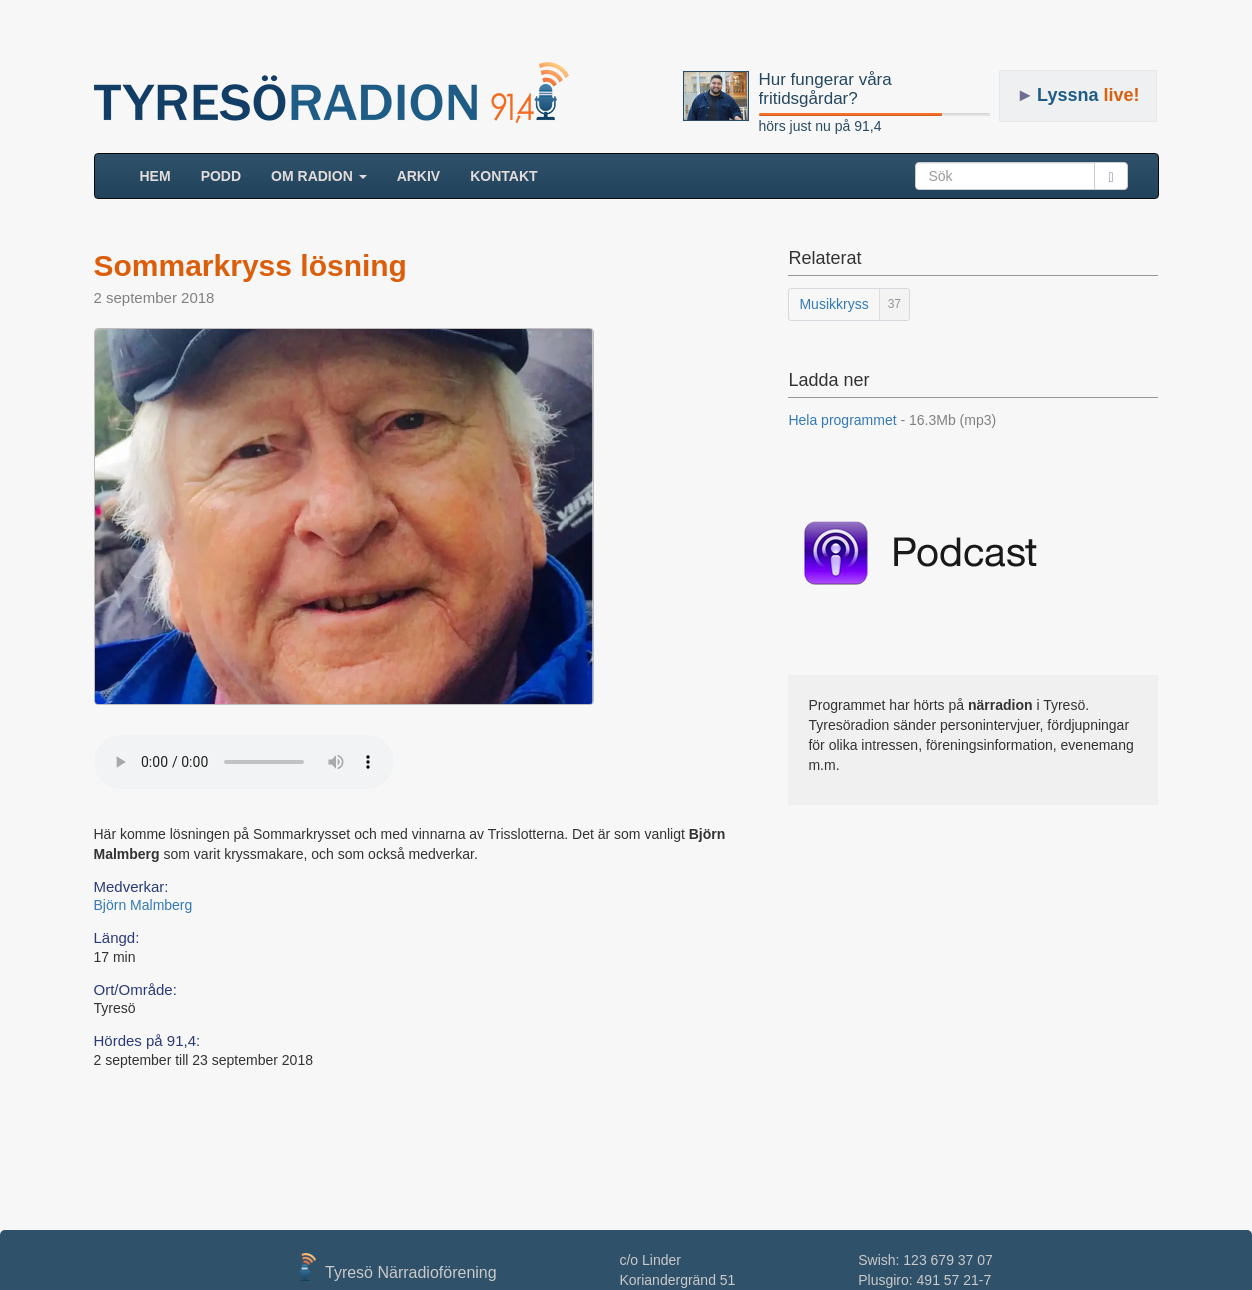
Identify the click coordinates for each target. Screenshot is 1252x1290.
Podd (221, 176)
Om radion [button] (319, 176)
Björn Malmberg (143, 905)
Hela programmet (892, 420)
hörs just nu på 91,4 (820, 126)
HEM (163, 174)
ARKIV (419, 176)
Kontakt (503, 176)
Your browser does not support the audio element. (244, 762)
